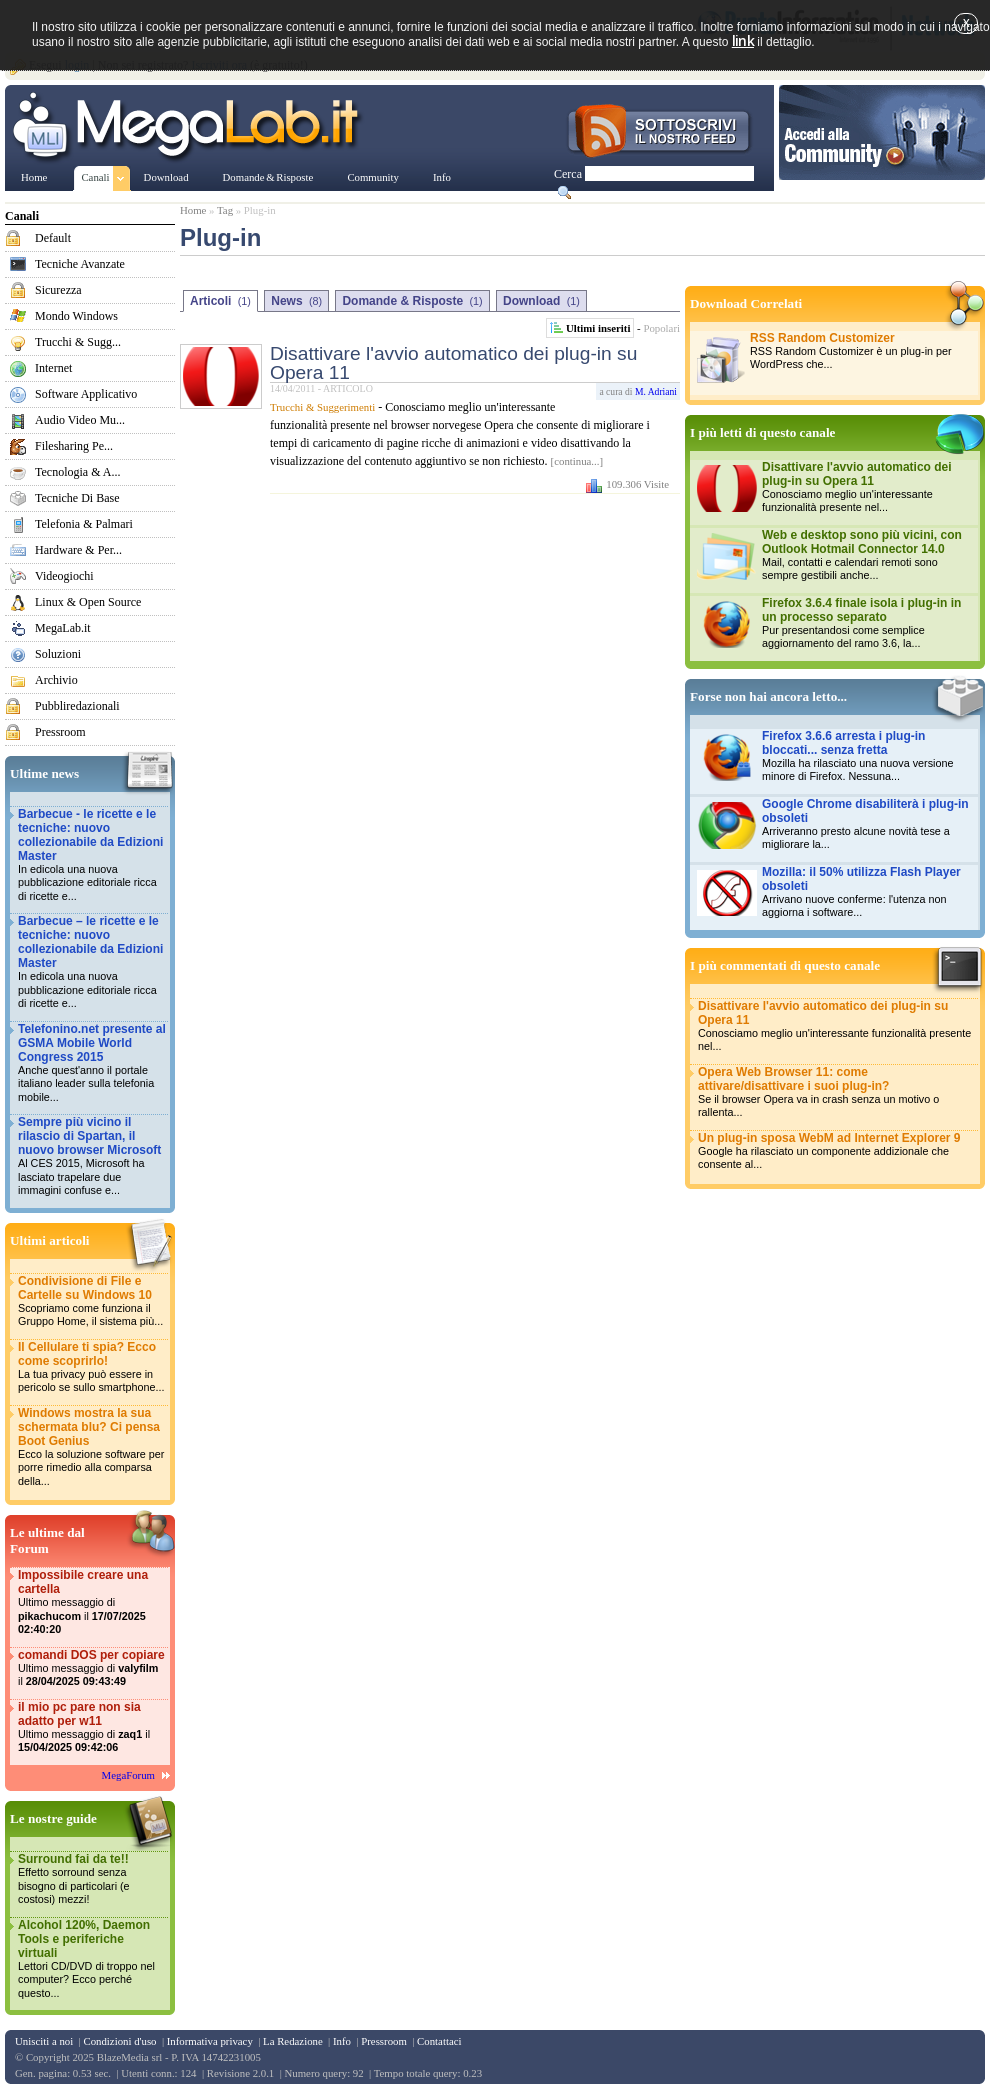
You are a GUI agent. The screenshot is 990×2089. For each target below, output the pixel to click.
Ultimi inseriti (598, 328)
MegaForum (128, 1775)
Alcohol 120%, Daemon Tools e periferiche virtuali (92, 1959)
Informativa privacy (210, 2041)
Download (541, 301)
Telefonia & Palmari (84, 524)
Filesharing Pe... (74, 446)
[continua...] (577, 461)
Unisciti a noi (44, 2041)
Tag (225, 210)
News (296, 301)
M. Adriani (656, 391)
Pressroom (60, 732)
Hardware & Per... (78, 550)
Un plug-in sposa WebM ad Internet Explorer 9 (837, 1151)
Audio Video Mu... (80, 420)
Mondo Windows (76, 316)
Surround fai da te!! (92, 1879)
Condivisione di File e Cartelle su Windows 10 (92, 1301)
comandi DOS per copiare (92, 1668)
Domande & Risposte (412, 301)
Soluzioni (58, 654)
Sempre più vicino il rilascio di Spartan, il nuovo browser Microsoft (92, 1156)
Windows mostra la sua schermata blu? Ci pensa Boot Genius (92, 1447)
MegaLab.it (63, 628)
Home (193, 210)
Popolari (661, 328)
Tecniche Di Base (77, 498)
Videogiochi (64, 576)
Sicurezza (58, 290)
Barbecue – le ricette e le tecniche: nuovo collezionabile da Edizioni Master (92, 962)
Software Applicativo (86, 394)
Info (342, 2041)
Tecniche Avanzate (80, 264)
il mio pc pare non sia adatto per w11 (92, 1727)
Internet (53, 368)
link (743, 40)
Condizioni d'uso (119, 2041)
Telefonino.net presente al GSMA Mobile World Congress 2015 (92, 1063)
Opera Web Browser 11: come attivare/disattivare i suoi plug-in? (837, 1092)
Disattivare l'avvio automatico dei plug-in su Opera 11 (453, 363)
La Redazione (293, 2041)
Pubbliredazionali (77, 706)
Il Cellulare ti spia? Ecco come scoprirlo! (92, 1367)
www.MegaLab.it (189, 128)
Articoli (220, 301)
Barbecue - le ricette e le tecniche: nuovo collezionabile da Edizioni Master (92, 855)
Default (53, 238)
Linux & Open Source (88, 602)
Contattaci (439, 2041)
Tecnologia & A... (77, 472)
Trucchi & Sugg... (78, 342)
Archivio (56, 680)
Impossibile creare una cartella (92, 1602)
